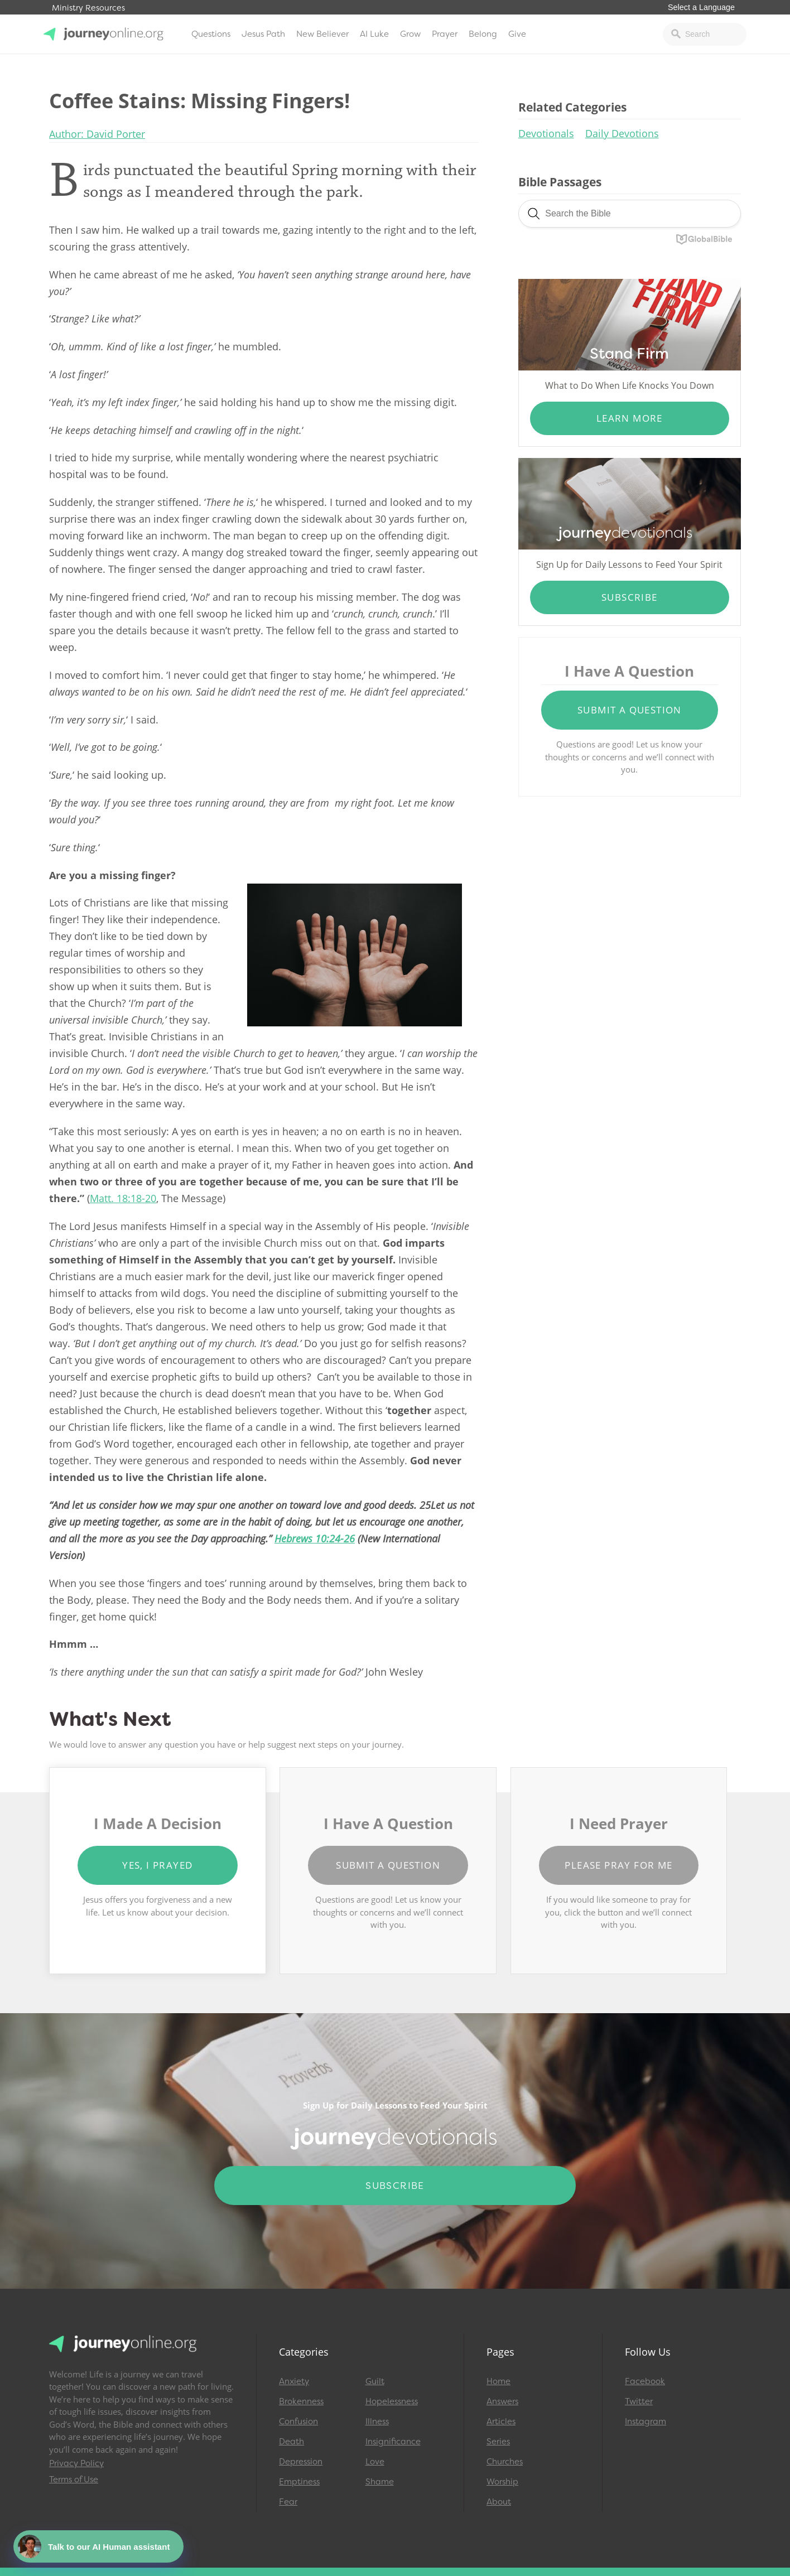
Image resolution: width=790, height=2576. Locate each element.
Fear (288, 2501)
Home (498, 2381)
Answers (502, 2401)
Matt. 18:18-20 (123, 1198)
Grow (410, 34)
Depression (300, 2461)
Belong (483, 34)
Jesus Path (263, 34)
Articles (501, 2421)
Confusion (298, 2421)
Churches (504, 2461)
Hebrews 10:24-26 (314, 1538)
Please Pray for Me (618, 1865)
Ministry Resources (88, 8)
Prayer (444, 34)
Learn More (629, 418)
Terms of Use (73, 2479)
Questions (210, 34)
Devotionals (546, 133)
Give (517, 34)
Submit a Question (629, 709)
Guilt (374, 2381)
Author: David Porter (97, 134)
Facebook (645, 2381)
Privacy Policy (76, 2463)
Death (291, 2441)
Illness (377, 2421)
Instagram (645, 2421)
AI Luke (374, 34)
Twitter (639, 2401)
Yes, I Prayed (157, 1865)
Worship (502, 2481)
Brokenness (301, 2401)
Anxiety (294, 2381)
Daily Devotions (622, 133)
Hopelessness (391, 2401)
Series (498, 2441)
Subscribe (629, 597)
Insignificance (393, 2441)
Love (374, 2461)
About (498, 2501)
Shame (379, 2481)
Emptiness (299, 2481)
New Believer (322, 34)
